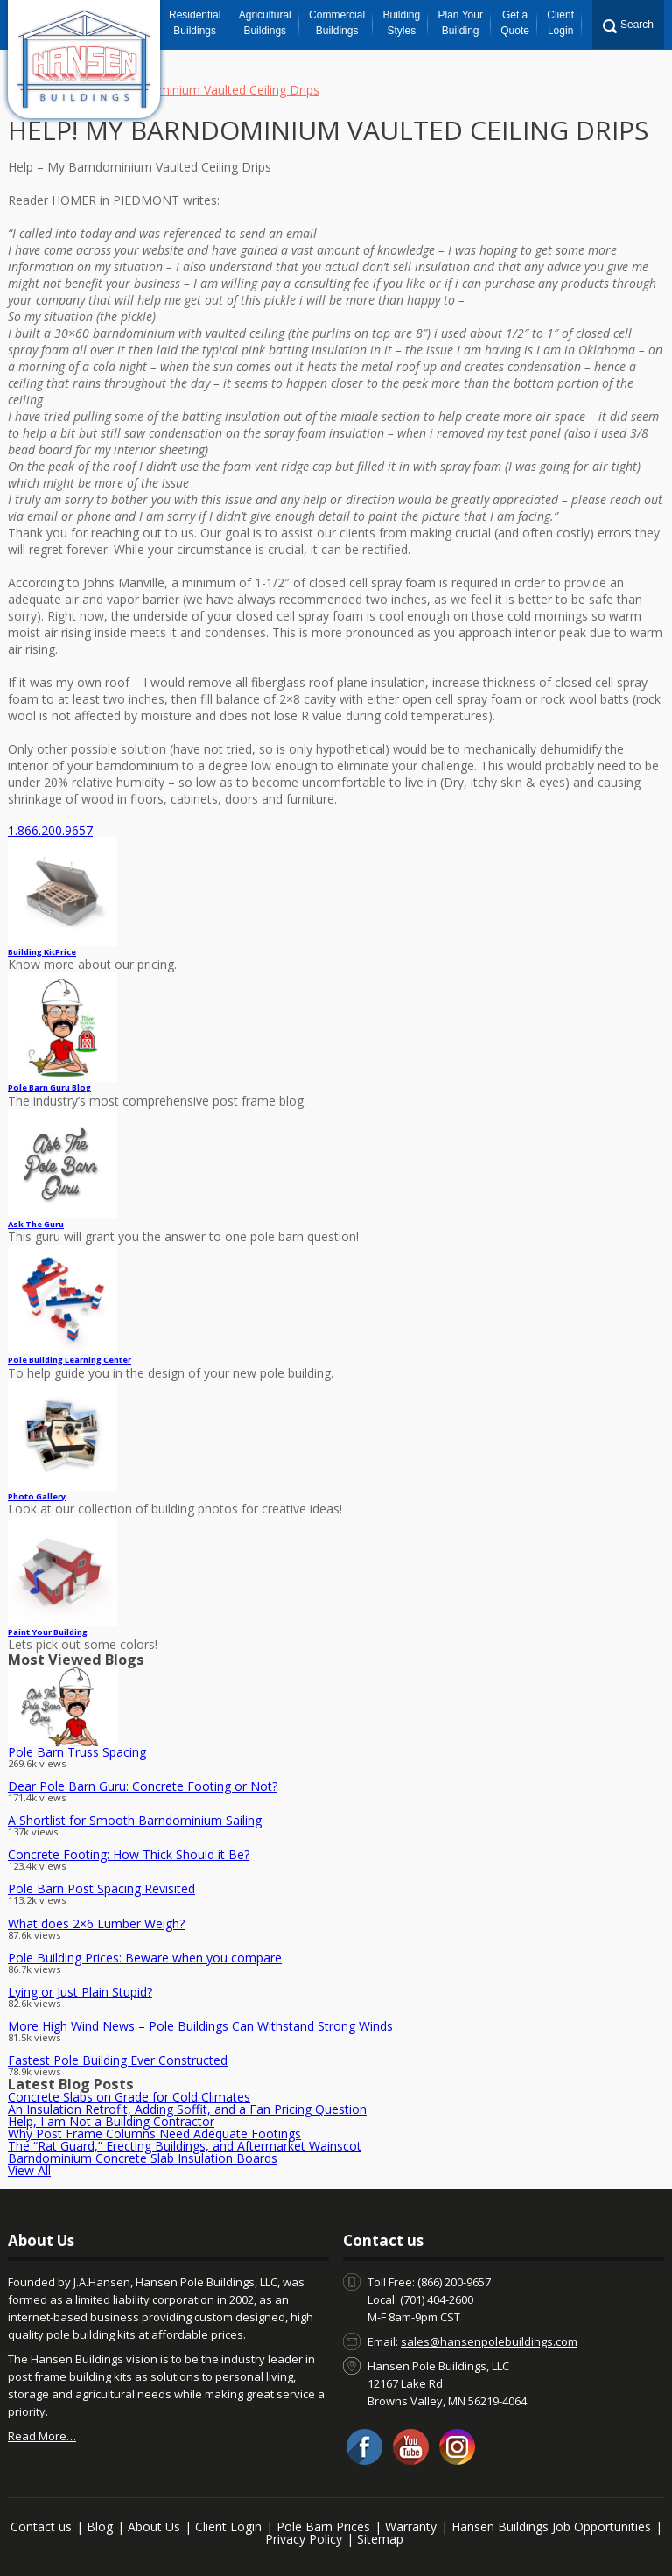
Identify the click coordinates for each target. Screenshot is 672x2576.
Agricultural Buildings (265, 23)
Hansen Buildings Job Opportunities (551, 2526)
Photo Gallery (37, 1496)
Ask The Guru (36, 1224)
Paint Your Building (48, 1632)
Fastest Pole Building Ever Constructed (118, 2060)
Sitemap (380, 2538)
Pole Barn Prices (323, 2526)
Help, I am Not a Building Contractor (111, 2121)
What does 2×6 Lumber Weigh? (96, 1923)
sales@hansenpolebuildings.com (489, 2341)
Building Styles (401, 23)
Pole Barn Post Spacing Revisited (101, 1888)
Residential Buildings (194, 23)
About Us (154, 2526)
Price (42, 952)
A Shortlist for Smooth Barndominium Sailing (135, 1820)
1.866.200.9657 (50, 830)
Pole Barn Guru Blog (49, 1087)
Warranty (411, 2526)
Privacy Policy (303, 2538)
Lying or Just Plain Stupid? (80, 1991)
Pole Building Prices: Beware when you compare (145, 1957)
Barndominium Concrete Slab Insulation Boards (142, 2158)
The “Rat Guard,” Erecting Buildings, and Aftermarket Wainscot (184, 2145)
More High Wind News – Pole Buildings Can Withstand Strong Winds (200, 2026)
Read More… (42, 2436)
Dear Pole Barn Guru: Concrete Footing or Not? (142, 1786)
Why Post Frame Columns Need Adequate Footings (154, 2133)
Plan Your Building (460, 23)
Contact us (41, 2526)
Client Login (560, 23)
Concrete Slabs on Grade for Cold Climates (129, 2096)
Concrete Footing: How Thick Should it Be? (128, 1854)
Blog (100, 2526)
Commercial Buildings (337, 23)
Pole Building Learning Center (69, 1359)
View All (29, 2170)
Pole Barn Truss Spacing (77, 1752)
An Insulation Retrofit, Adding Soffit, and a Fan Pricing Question (187, 2109)
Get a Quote (514, 23)
